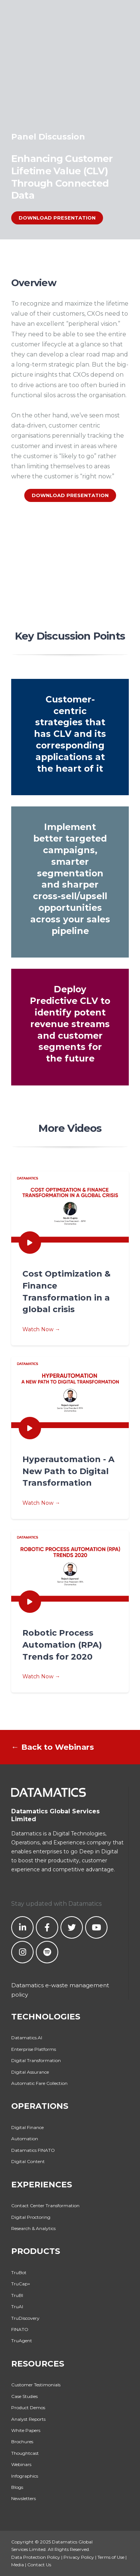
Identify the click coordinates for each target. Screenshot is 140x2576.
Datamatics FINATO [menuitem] (33, 2150)
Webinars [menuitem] (21, 2464)
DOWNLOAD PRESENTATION (57, 218)
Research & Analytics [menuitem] (33, 2228)
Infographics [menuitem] (24, 2476)
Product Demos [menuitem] (28, 2407)
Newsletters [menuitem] (23, 2498)
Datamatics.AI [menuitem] (26, 2037)
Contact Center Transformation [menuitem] (45, 2205)
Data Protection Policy (35, 2557)
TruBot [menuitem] (19, 2272)
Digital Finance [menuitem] (27, 2127)
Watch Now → (70, 1300)
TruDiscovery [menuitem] (25, 2318)
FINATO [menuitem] (19, 2329)
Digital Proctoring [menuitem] (30, 2217)
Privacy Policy (78, 2557)
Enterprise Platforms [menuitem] (33, 2049)
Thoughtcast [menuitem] (25, 2453)
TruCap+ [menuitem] (20, 2283)
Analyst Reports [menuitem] (28, 2419)
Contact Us (39, 2564)
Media (17, 2564)
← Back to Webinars (52, 1747)
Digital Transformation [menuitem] (36, 2060)
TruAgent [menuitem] (21, 2340)
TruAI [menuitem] (17, 2306)
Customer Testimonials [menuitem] (35, 2384)
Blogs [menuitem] (17, 2487)
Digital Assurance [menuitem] (30, 2072)
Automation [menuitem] (24, 2138)
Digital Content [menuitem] (28, 2161)
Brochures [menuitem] (22, 2441)
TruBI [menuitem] (17, 2295)
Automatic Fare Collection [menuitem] (39, 2083)
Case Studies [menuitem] (24, 2396)
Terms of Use (110, 2557)
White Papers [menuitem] (25, 2430)
